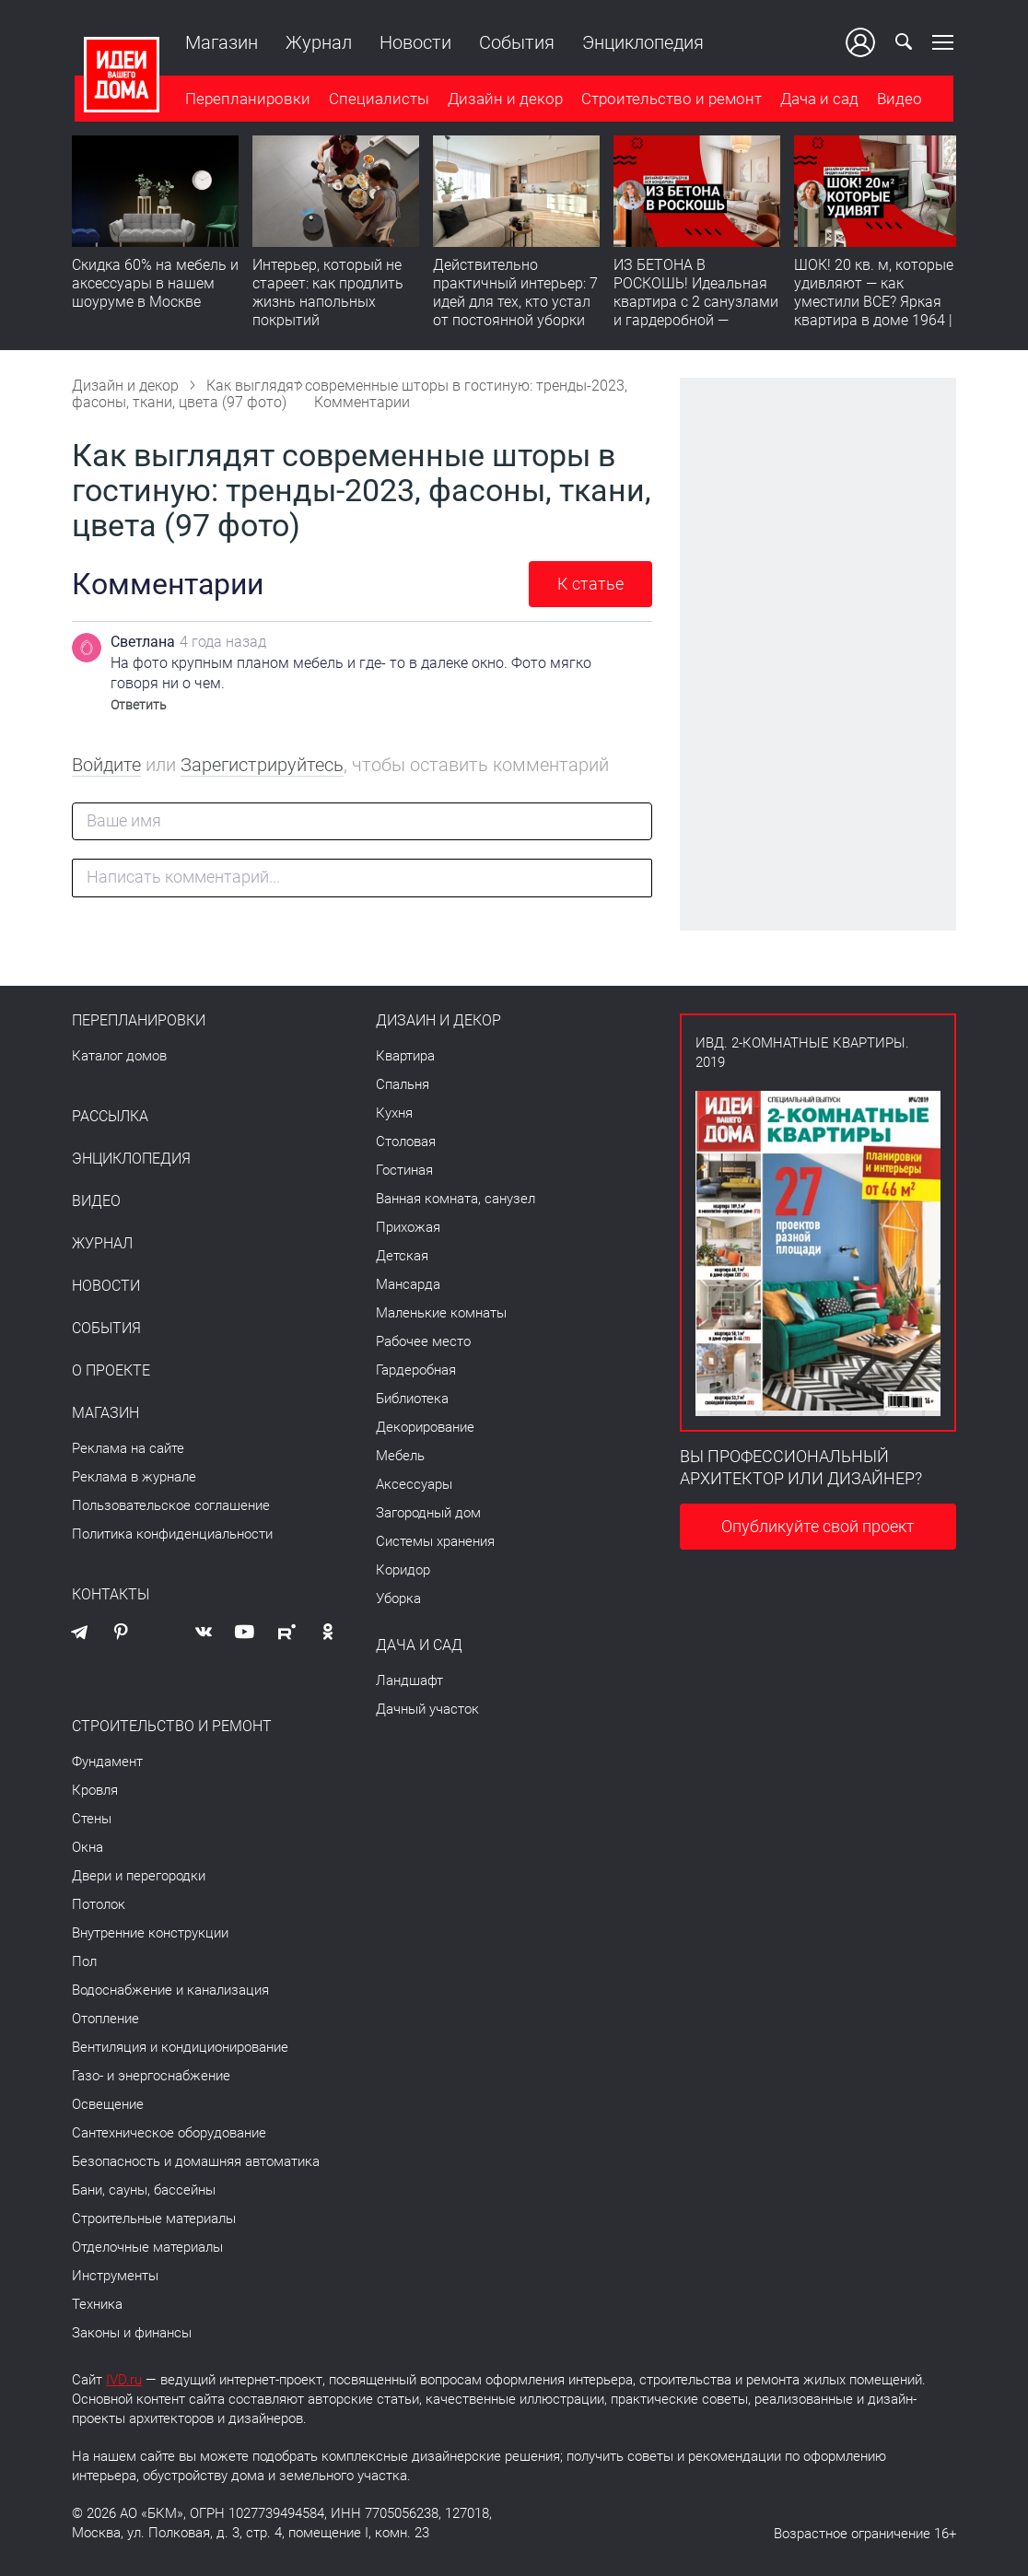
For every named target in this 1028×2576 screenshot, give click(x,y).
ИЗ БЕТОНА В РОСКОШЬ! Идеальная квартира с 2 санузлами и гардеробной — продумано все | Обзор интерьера (695, 313)
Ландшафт (409, 1680)
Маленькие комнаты (441, 1313)
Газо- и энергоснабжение (151, 2075)
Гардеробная (416, 1370)
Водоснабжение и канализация (170, 1990)
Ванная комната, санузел (455, 1198)
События (514, 42)
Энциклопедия (640, 42)
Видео (896, 100)
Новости (413, 42)
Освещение (108, 2104)
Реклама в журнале (134, 1477)
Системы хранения (435, 1541)
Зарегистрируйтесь (262, 765)
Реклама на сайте (128, 1448)
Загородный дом (428, 1513)
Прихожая (408, 1227)
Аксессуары (414, 1484)
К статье (590, 583)
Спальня (402, 1084)
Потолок (98, 1904)
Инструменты (115, 2275)
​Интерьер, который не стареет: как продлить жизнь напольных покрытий (327, 294)
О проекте (111, 1371)
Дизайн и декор (502, 100)
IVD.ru (124, 2379)
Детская (402, 1255)
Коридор (403, 1570)
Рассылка (110, 1116)
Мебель (400, 1455)
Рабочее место (423, 1341)
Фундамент (107, 1761)
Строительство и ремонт (668, 100)
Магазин (218, 42)
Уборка (398, 1598)
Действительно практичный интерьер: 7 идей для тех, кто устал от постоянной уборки (515, 294)
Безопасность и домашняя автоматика (196, 2161)
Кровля (95, 1790)
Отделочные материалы (147, 2247)
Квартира (405, 1056)
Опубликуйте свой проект (818, 1526)
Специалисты (376, 100)
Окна (87, 1847)
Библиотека (412, 1398)
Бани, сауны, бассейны (144, 2190)
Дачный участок (427, 1709)
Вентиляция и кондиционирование (180, 2047)
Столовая (406, 1141)
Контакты (110, 1594)
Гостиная (404, 1170)
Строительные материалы (154, 2218)
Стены (91, 1818)
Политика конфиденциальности (172, 1534)
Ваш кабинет (863, 42)
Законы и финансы (132, 2332)
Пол (84, 1961)
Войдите (106, 765)
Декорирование (425, 1427)
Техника (97, 2304)
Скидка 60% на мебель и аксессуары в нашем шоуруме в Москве (155, 285)
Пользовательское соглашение (171, 1505)
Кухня (394, 1113)
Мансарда (408, 1284)
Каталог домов (119, 1056)
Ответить (139, 704)
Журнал (316, 42)
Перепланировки (245, 100)
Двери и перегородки (138, 1876)
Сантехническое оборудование (169, 2133)
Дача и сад (816, 100)
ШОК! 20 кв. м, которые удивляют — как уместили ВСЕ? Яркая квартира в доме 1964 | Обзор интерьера (873, 303)
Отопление (105, 2018)
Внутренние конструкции (150, 1933)
